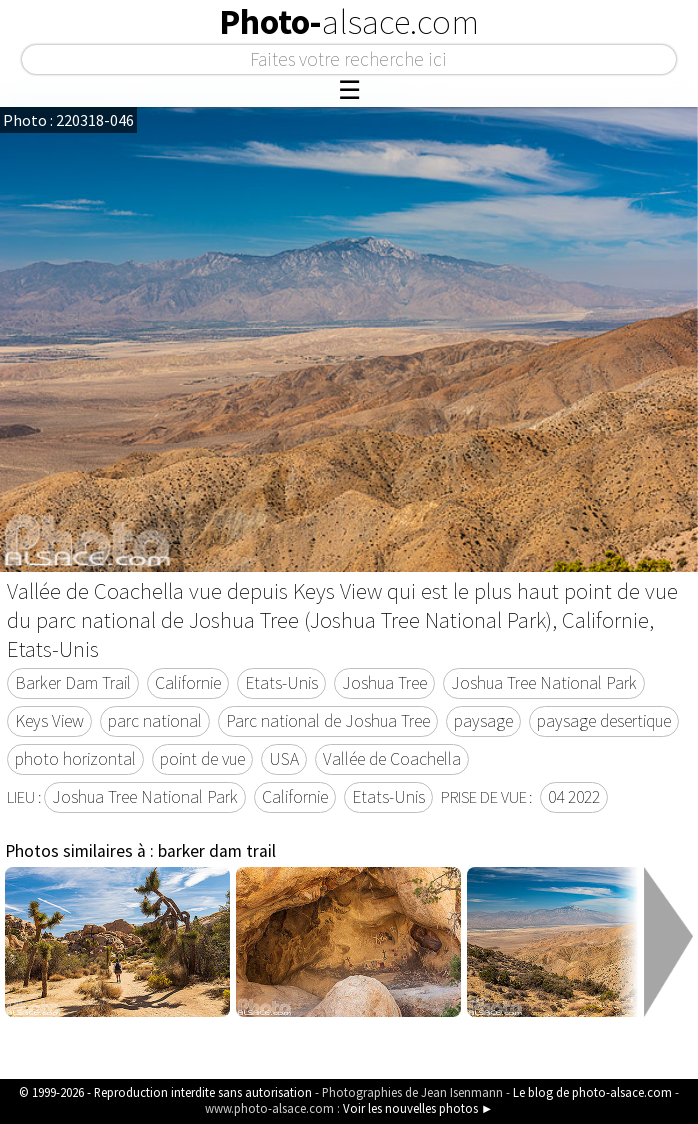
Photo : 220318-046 (68, 120)
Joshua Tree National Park (544, 683)
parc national (155, 721)
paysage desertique (604, 721)
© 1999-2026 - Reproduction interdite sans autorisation (165, 1092)
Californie (188, 683)
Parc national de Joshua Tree (328, 721)
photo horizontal (75, 759)
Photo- (349, 22)
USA (284, 759)
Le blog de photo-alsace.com (592, 1092)
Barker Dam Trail (73, 683)
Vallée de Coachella (392, 759)
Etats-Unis (281, 683)
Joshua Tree (384, 683)
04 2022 (574, 797)
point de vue (202, 759)
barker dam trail (217, 851)
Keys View (49, 721)
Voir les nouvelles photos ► (418, 1108)
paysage (483, 721)
